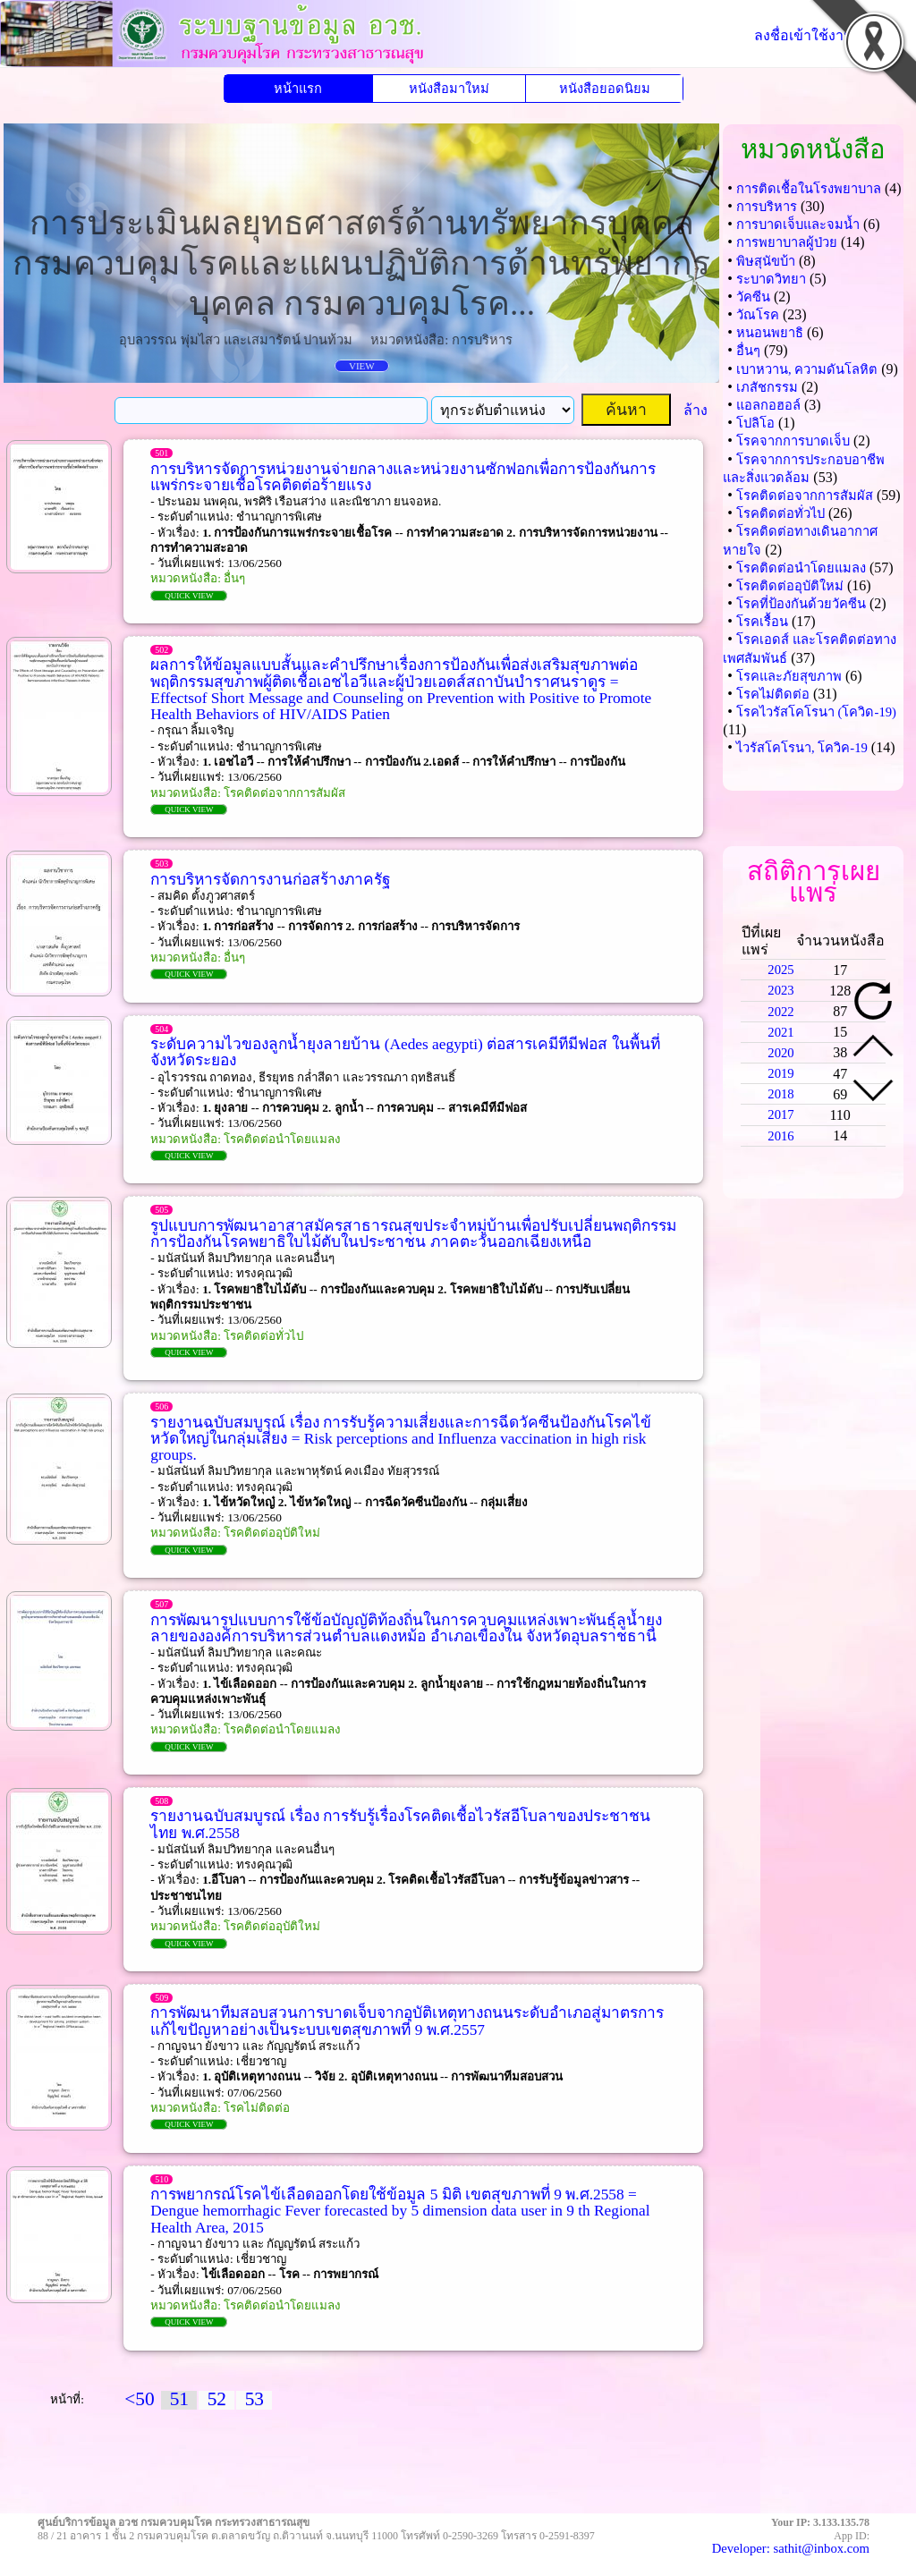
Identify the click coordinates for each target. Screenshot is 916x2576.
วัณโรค (757, 315)
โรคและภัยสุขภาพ (789, 676)
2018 (780, 1094)
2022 (780, 1011)
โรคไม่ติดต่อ (773, 694)
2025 (780, 969)
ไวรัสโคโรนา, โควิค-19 (802, 748)
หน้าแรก (298, 88)
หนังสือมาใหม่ (449, 88)
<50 (139, 2399)
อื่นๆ (748, 350)
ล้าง (695, 410)
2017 (780, 1114)
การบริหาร (766, 206)
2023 (780, 990)
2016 (780, 1136)
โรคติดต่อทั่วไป (780, 513)
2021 (780, 1032)
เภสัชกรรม (767, 387)
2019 (780, 1073)
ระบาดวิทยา (771, 279)
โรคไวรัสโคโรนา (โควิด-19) (816, 712)
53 (254, 2399)
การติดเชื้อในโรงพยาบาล (808, 189)
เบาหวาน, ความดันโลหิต (807, 369)
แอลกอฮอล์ (768, 405)
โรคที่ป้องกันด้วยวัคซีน (801, 604)
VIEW (362, 365)
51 (179, 2399)
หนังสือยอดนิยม (604, 88)
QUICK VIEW (189, 595)
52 (217, 2399)
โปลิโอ (755, 423)
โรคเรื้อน (762, 621)
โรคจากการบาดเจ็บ (793, 441)
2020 (780, 1053)
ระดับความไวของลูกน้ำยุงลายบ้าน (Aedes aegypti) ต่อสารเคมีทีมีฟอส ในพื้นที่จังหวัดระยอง (404, 1052)
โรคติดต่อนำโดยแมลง (801, 568)
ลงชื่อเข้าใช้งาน (803, 35)
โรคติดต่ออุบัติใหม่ (790, 586)
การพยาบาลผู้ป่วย (786, 242)
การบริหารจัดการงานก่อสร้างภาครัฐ (270, 879)
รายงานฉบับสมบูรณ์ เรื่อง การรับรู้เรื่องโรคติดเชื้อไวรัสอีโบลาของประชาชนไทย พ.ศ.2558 (400, 1824)
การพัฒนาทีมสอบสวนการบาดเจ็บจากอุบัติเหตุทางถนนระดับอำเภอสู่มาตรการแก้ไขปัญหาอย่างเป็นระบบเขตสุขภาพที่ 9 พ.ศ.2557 (407, 2021)
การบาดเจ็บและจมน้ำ (798, 224)
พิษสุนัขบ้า (765, 261)
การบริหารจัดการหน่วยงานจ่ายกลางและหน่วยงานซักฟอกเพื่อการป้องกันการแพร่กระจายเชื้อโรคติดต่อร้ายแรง (403, 477)
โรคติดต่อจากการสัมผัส (804, 495)
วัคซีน (753, 297)
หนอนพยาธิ (769, 333)
